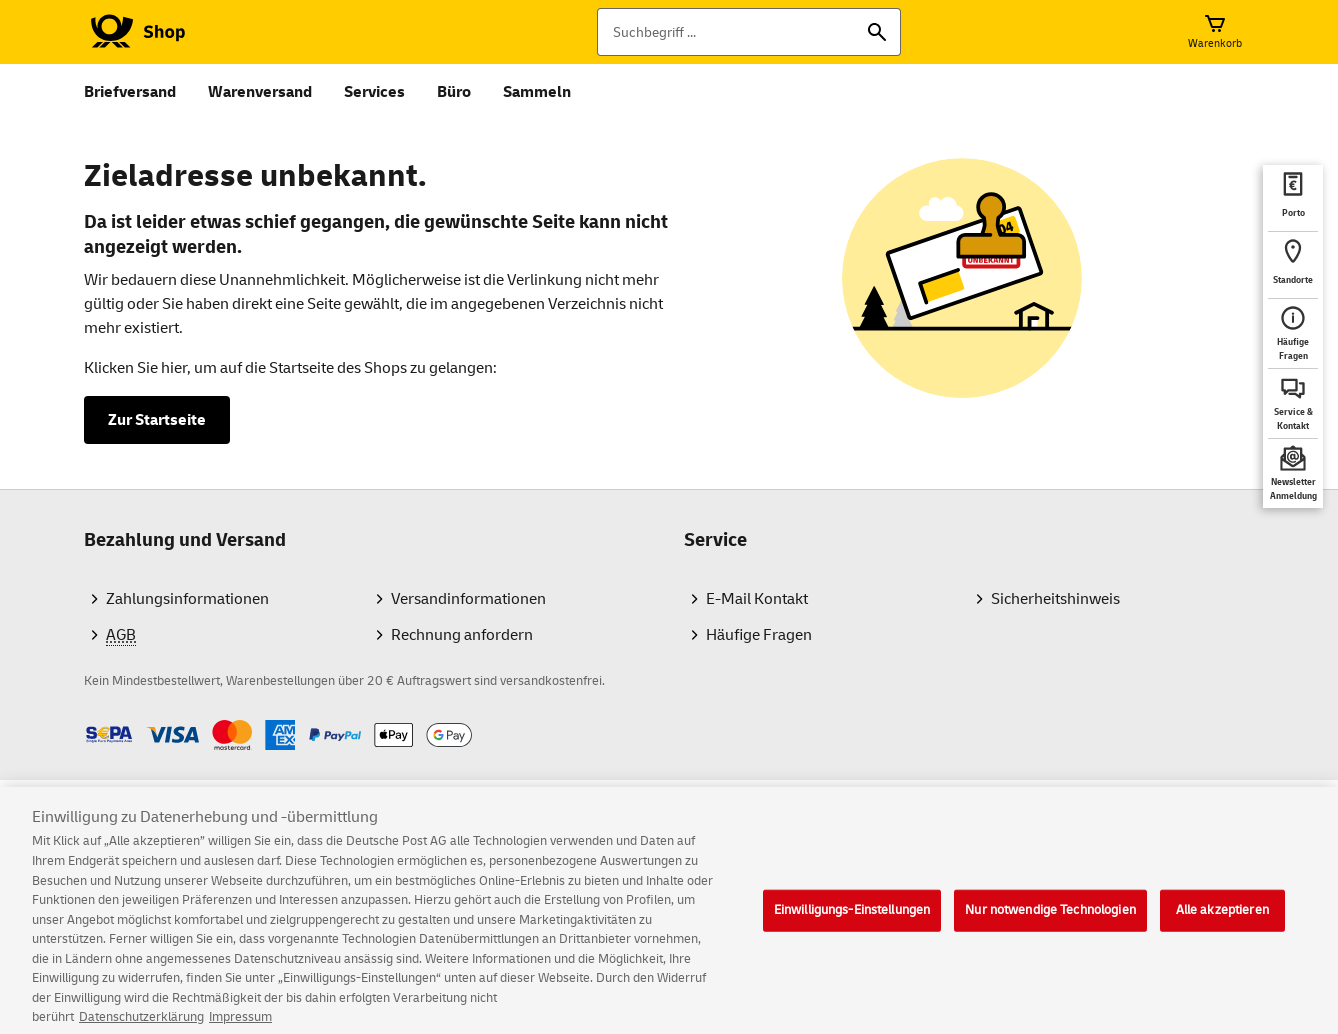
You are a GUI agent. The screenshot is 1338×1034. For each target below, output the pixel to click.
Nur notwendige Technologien (1050, 929)
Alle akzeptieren (1222, 929)
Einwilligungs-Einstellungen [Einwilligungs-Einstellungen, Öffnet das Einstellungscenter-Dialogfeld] (852, 929)
